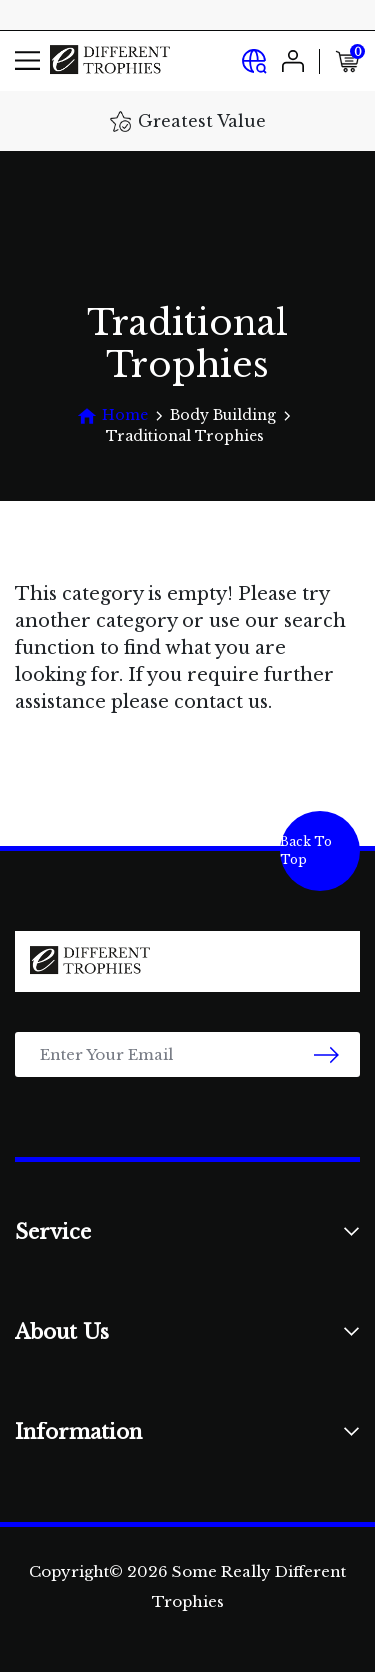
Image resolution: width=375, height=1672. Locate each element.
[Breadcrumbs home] (112, 415)
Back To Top (306, 850)
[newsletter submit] (326, 1054)
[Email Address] (187, 1054)
